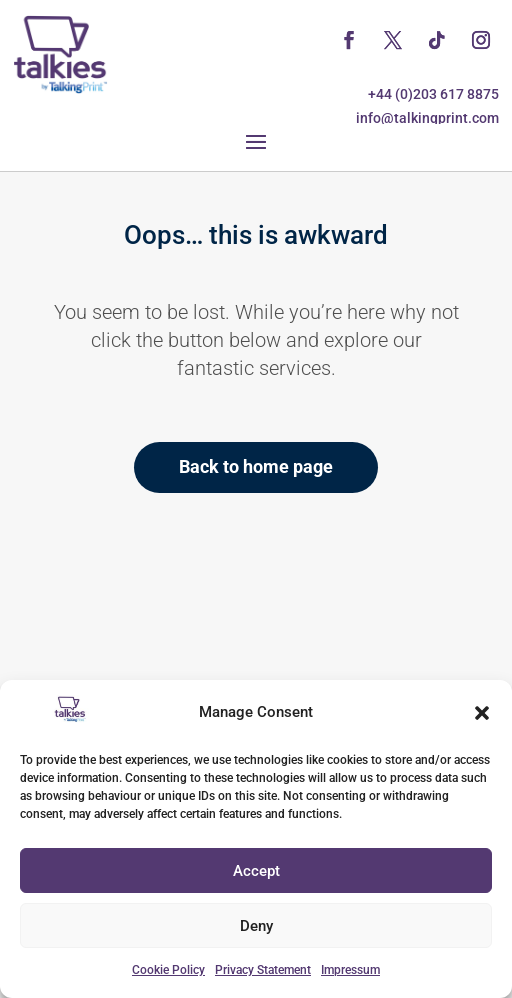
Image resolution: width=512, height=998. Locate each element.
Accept (256, 871)
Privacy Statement (263, 970)
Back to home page (256, 466)
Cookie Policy (168, 970)
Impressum (350, 970)
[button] (482, 713)
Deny (256, 926)
